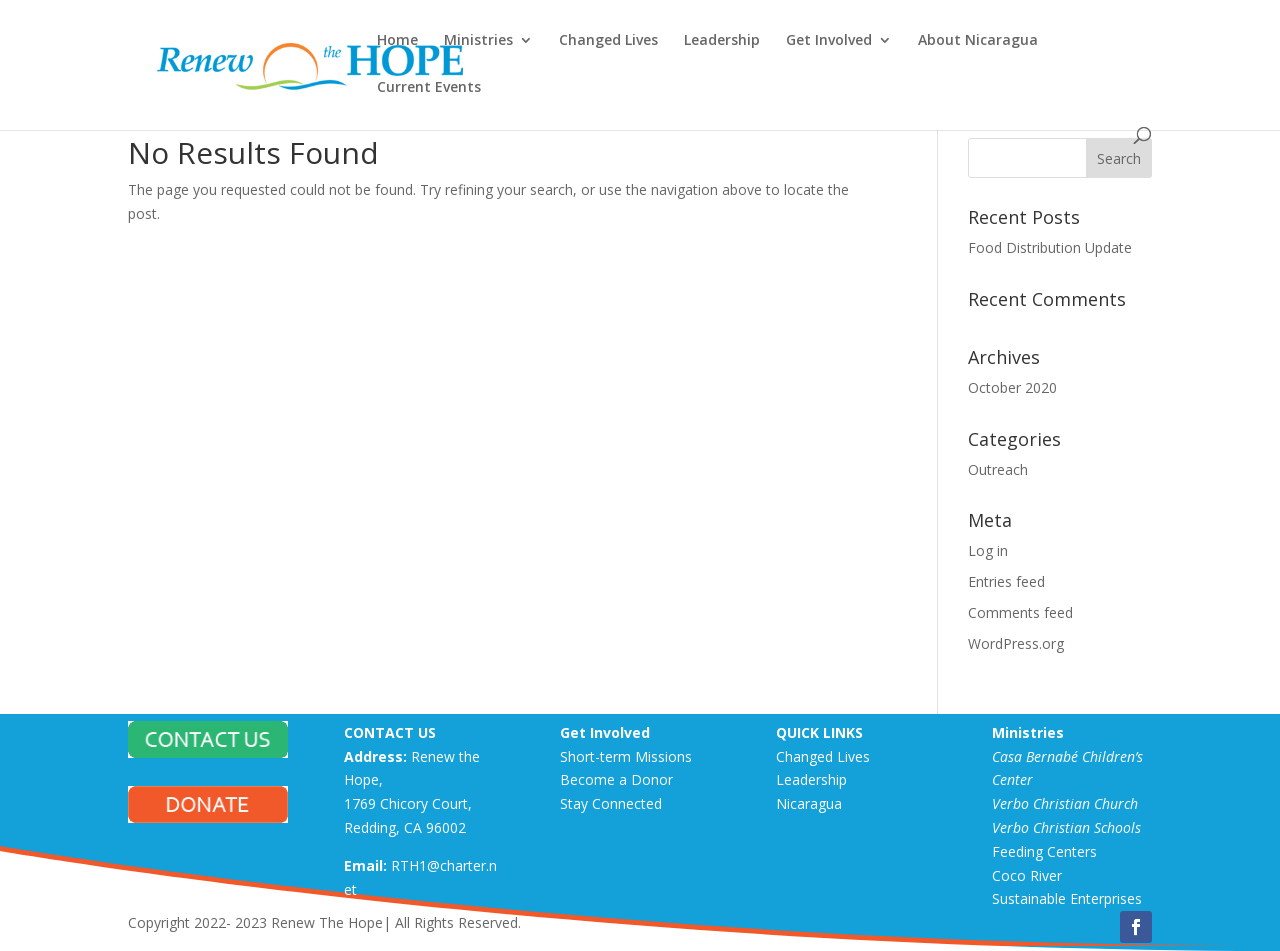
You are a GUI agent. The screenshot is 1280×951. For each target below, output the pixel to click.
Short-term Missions (626, 756)
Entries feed (1006, 581)
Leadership (722, 41)
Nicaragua (809, 803)
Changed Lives (608, 41)
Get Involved (829, 41)
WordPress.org (1016, 643)
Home (397, 41)
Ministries (478, 41)
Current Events (429, 88)
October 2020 (1012, 387)
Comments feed (1020, 612)
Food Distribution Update (1050, 247)
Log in (988, 550)
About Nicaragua (978, 41)
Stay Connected (611, 803)
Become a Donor (616, 779)
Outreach (998, 469)
